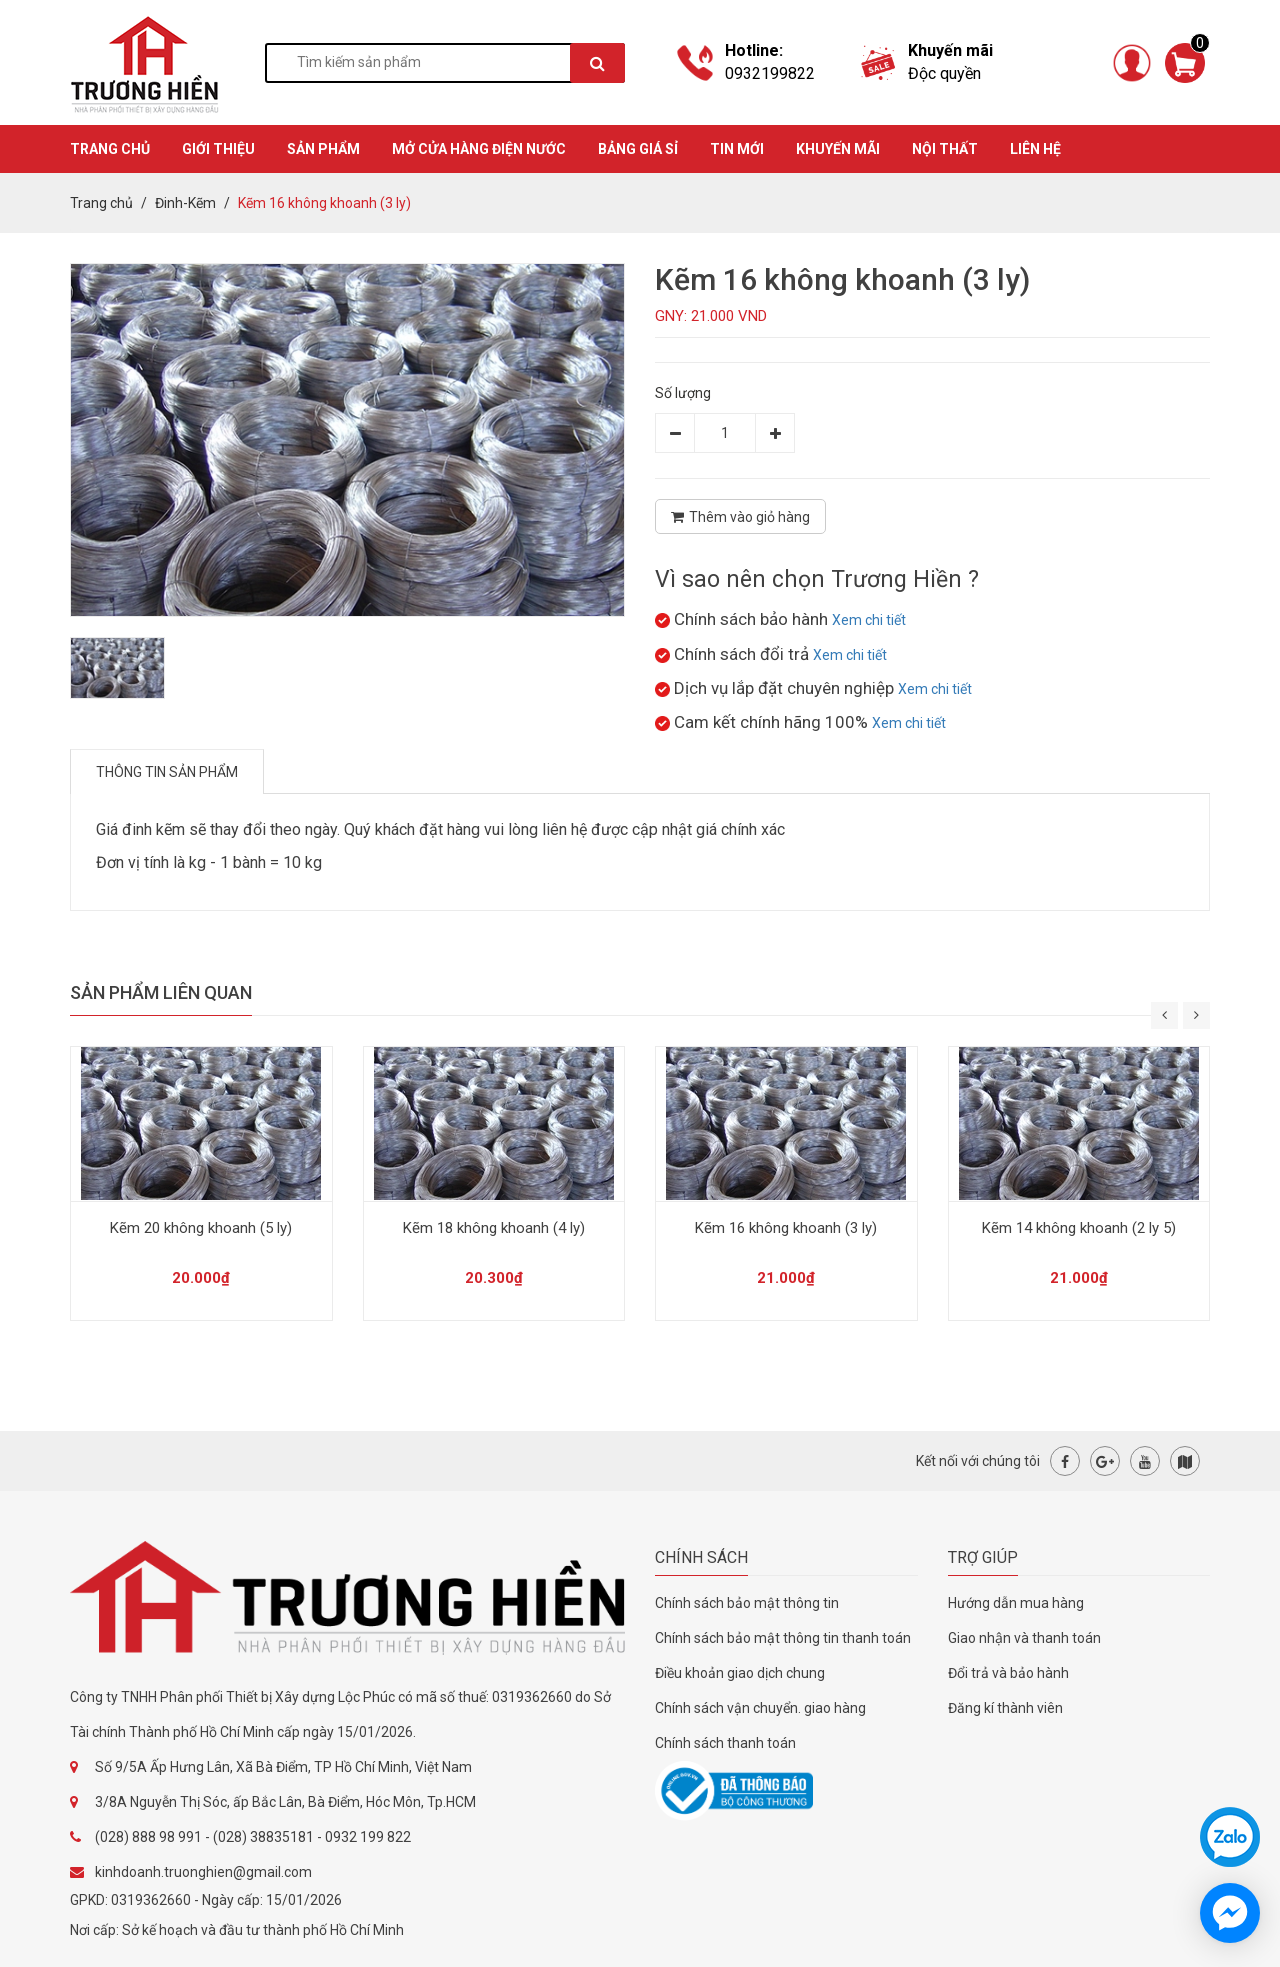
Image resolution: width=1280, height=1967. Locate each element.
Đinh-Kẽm (185, 203)
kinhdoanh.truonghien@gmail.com (203, 1872)
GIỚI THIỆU (218, 149)
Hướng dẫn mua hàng (1016, 1603)
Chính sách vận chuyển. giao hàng (760, 1708)
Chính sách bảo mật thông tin (747, 1603)
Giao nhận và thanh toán (1024, 1638)
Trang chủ (101, 203)
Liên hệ (1035, 149)
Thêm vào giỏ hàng (740, 517)
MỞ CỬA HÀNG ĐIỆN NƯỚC (479, 149)
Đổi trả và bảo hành (1008, 1673)
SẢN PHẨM (323, 149)
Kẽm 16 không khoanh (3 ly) (786, 1228)
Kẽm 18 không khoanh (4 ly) (494, 1228)
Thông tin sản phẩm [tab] (167, 772)
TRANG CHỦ (110, 149)
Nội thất (945, 149)
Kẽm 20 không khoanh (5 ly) (201, 1228)
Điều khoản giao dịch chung (740, 1673)
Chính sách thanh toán (725, 1743)
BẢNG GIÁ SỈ (638, 149)
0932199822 (770, 73)
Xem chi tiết (869, 620)
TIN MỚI (737, 149)
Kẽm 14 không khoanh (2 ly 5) (1079, 1228)
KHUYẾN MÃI (838, 149)
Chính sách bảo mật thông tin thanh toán (783, 1638)
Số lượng (683, 393)
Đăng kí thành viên (1005, 1708)
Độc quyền (944, 73)
